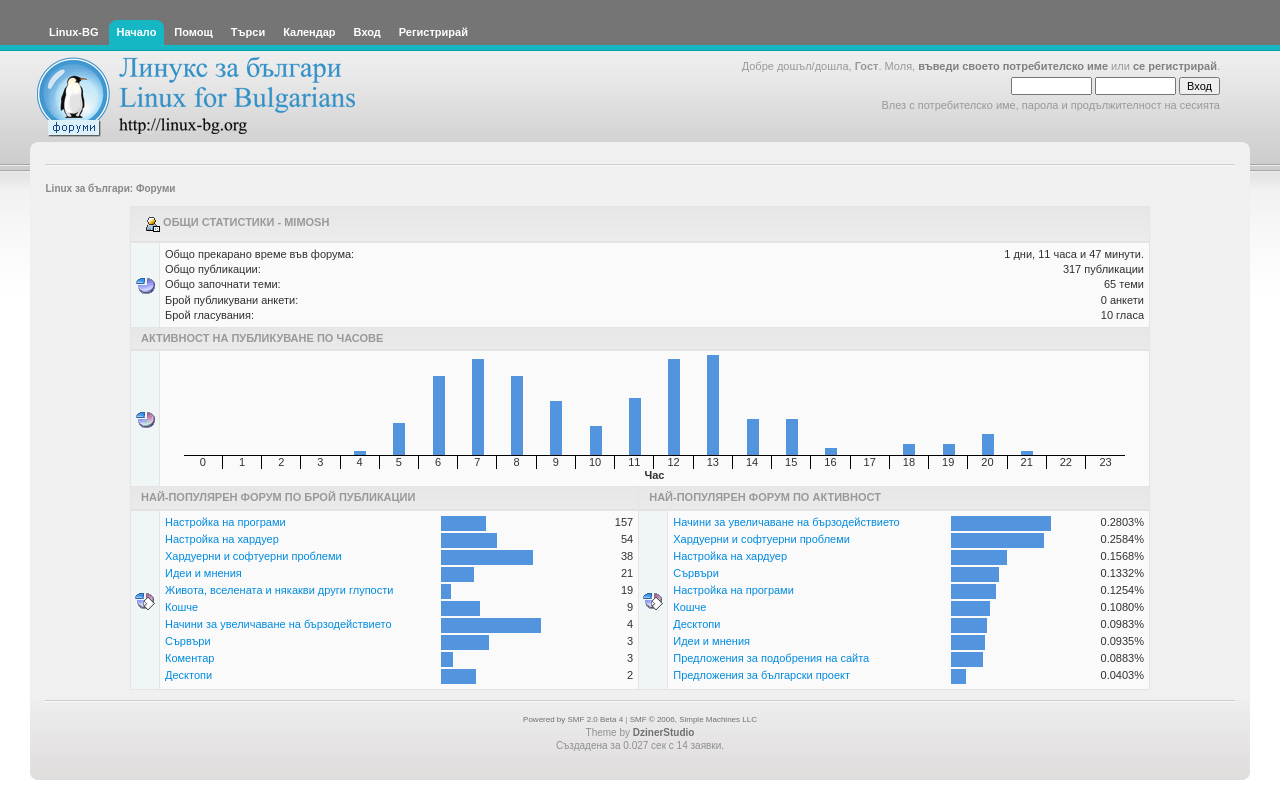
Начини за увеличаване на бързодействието (278, 624)
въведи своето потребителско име (1013, 66)
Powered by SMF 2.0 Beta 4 (573, 719)
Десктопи (188, 675)
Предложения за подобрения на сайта (771, 658)
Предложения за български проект (761, 675)
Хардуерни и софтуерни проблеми (253, 556)
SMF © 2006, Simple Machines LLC (693, 719)
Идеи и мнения (203, 573)
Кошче (181, 607)
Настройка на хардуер (222, 539)
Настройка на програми (225, 522)
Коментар (189, 658)
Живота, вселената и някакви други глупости (279, 590)
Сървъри (188, 641)
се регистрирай (1175, 66)
